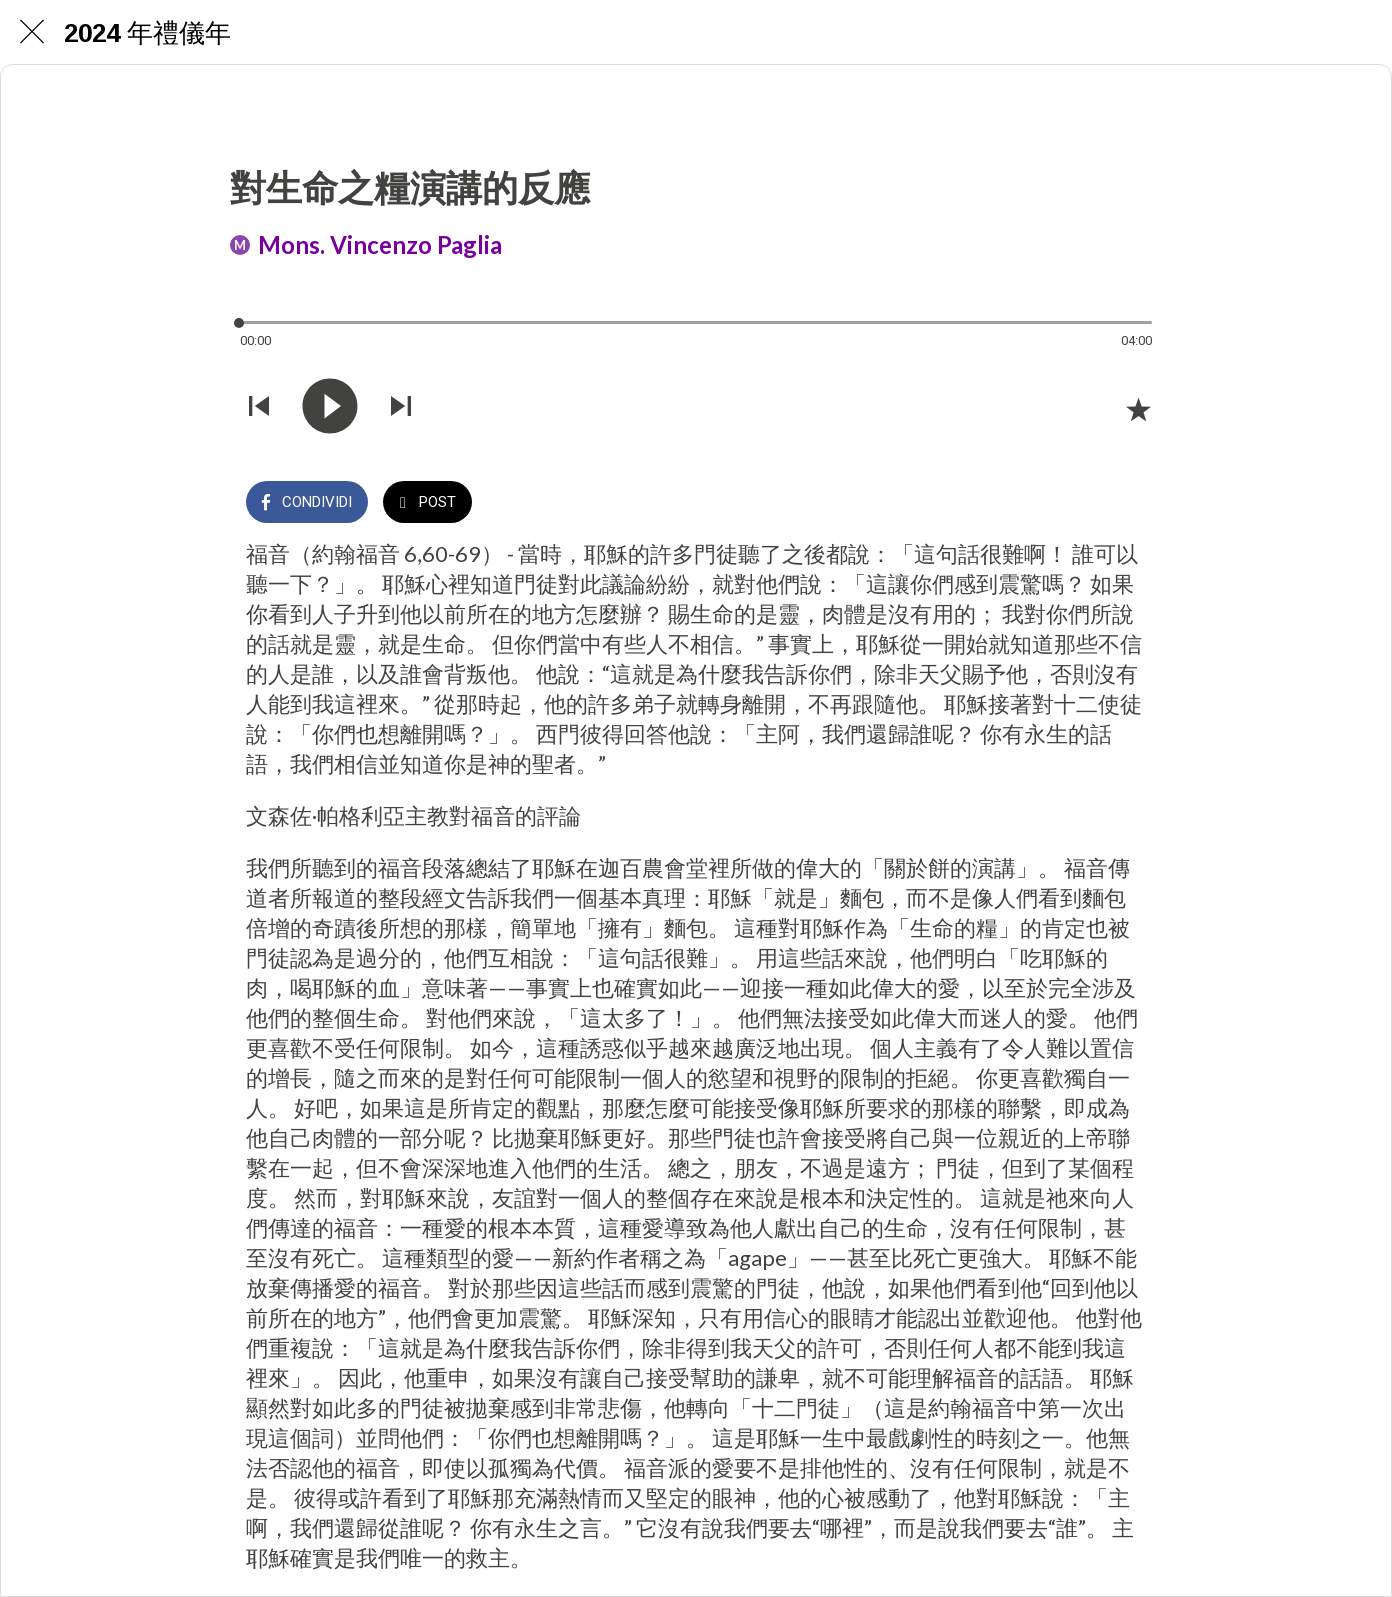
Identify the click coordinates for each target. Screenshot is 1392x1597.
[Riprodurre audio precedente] (259, 408)
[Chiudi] (32, 32)
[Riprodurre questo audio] (330, 408)
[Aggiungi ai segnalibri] (1138, 409)
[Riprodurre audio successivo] (401, 408)
